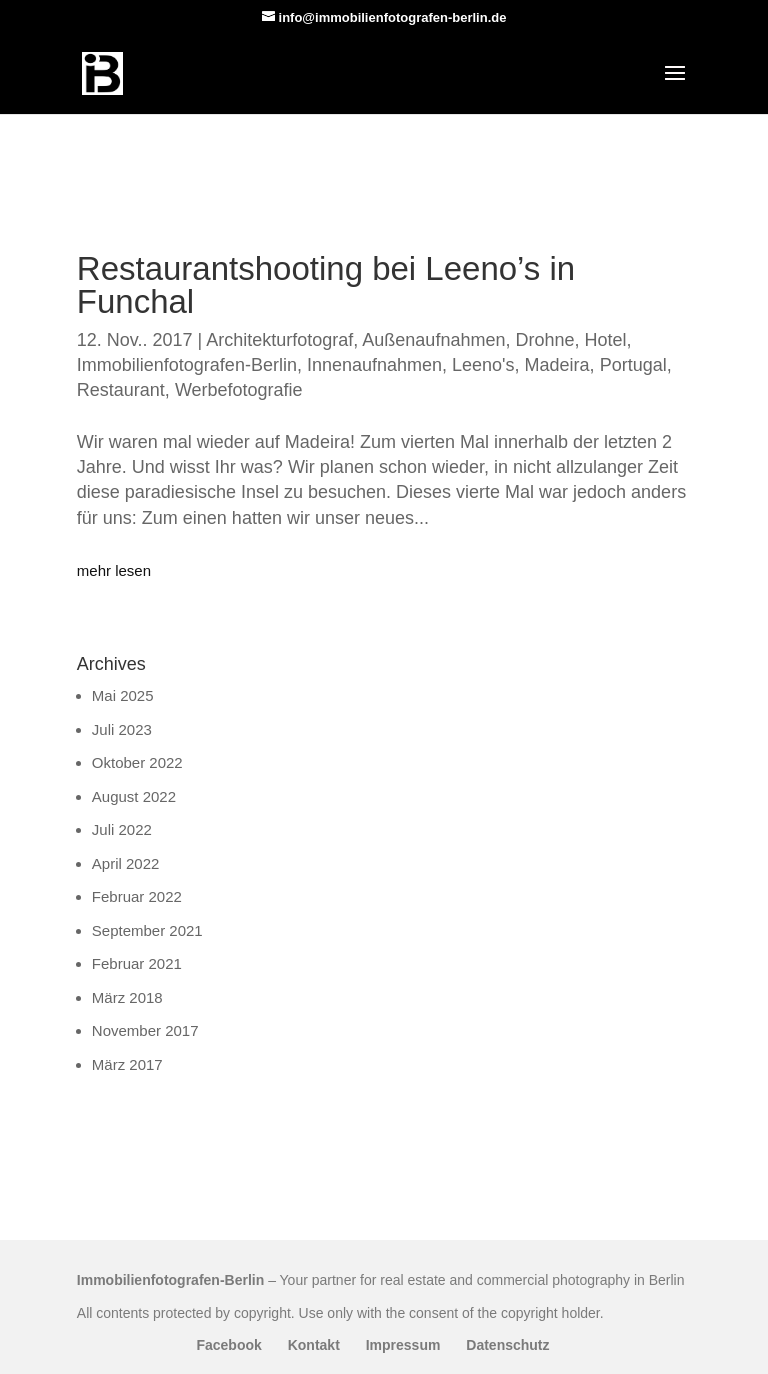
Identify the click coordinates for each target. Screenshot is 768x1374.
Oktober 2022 (137, 762)
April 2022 (126, 863)
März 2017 (127, 1064)
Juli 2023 (122, 729)
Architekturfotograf (279, 340)
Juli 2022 (122, 829)
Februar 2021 (137, 963)
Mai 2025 (123, 695)
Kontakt (314, 1345)
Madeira (557, 365)
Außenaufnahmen (433, 340)
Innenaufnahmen (374, 365)
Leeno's (483, 365)
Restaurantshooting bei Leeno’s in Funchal (326, 285)
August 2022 (134, 796)
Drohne (544, 340)
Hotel (606, 340)
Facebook (228, 1345)
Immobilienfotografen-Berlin (187, 365)
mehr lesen (114, 570)
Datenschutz (507, 1345)
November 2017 (145, 1030)
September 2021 (147, 930)
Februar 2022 (137, 896)
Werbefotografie (239, 390)
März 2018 (127, 997)
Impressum (403, 1345)
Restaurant (121, 390)
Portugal (633, 365)
